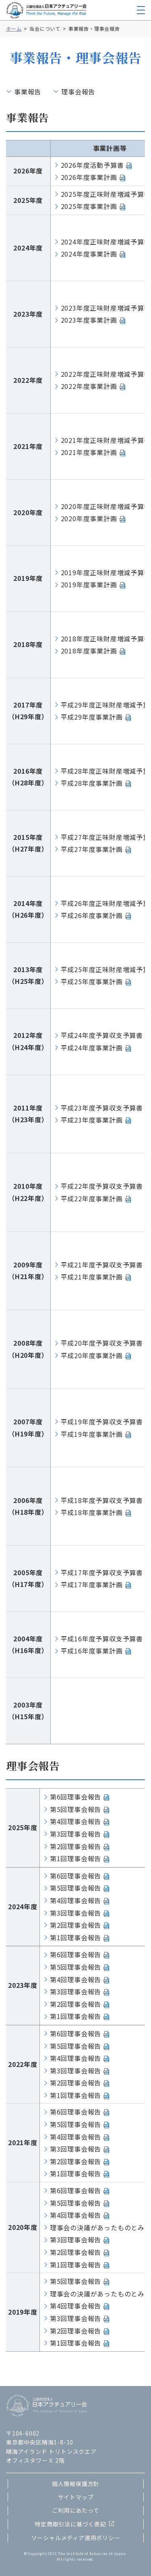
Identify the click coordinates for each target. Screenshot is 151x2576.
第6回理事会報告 (75, 1797)
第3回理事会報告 (75, 1834)
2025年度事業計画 (89, 206)
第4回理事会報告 (75, 1821)
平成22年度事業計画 (92, 1198)
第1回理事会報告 (75, 1858)
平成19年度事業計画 (92, 1434)
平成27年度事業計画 (92, 849)
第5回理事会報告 (75, 1809)
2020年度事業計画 (89, 518)
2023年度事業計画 (89, 320)
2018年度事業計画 (89, 650)
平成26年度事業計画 (92, 915)
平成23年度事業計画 (92, 1120)
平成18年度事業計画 (92, 1512)
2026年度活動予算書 (92, 165)
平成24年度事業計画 (92, 1047)
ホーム (13, 28)
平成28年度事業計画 (92, 783)
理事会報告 (78, 91)
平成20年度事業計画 (92, 1355)
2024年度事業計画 (89, 254)
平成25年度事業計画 (92, 981)
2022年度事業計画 (89, 386)
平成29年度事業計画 (92, 717)
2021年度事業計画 (89, 452)
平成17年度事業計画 (92, 1584)
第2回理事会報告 (75, 1846)
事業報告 (27, 91)
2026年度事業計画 (89, 177)
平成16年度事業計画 (92, 1650)
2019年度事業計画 (89, 584)
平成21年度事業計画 (92, 1277)
